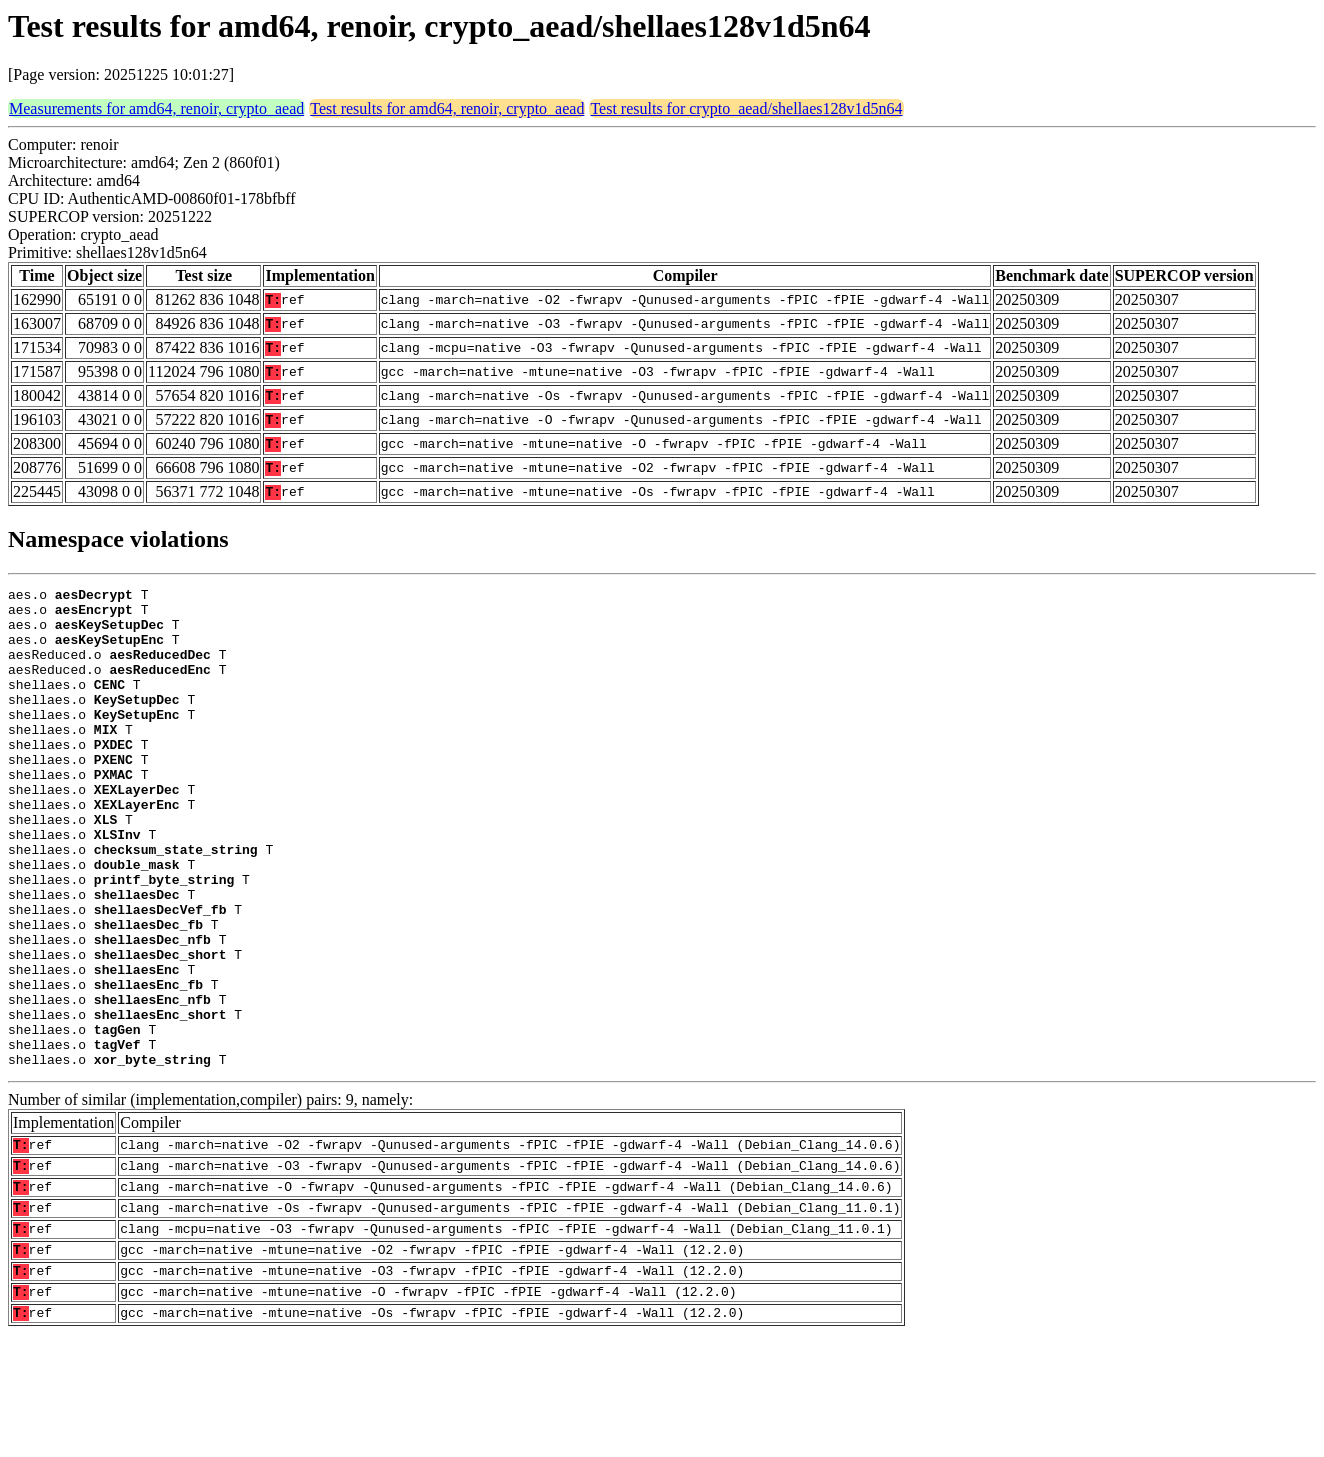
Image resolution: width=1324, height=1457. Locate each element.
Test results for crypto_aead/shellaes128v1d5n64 (746, 108)
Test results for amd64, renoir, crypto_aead (447, 108)
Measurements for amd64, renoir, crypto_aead (156, 108)
